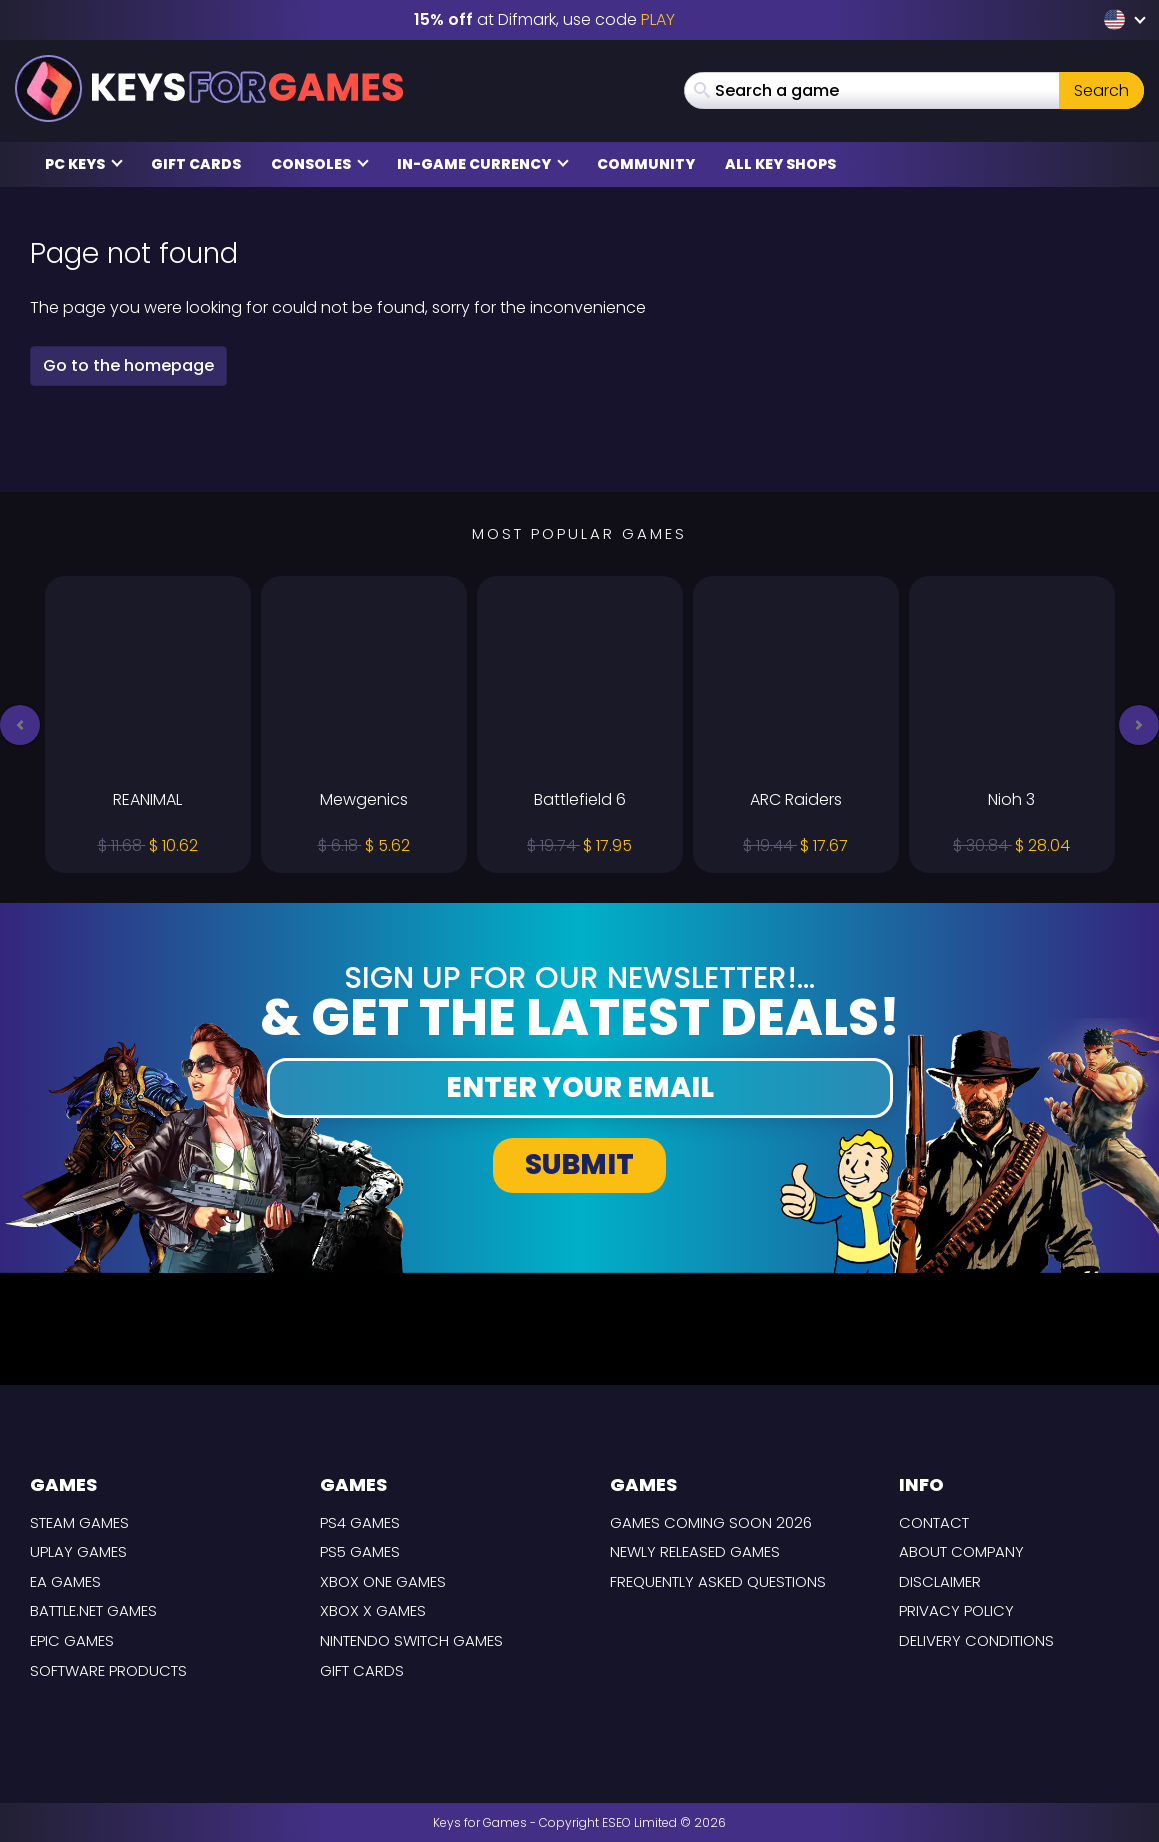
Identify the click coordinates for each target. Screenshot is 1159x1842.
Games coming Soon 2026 (711, 1522)
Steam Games (79, 1522)
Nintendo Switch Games (411, 1640)
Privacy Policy (956, 1610)
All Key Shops (780, 164)
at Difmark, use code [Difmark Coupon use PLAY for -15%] (544, 19)
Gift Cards (196, 164)
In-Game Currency (483, 164)
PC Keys (84, 164)
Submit (579, 1164)
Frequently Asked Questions (718, 1581)
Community (646, 164)
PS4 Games (360, 1522)
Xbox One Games (383, 1581)
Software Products (108, 1670)
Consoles (320, 164)
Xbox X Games (373, 1610)
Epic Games (72, 1640)
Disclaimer (940, 1581)
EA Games (65, 1581)
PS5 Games (360, 1551)
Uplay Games (78, 1551)
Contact (934, 1522)
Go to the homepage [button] (128, 365)
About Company (961, 1551)
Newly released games (695, 1551)
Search (1101, 90)
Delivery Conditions (976, 1640)
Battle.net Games (93, 1610)
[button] (20, 725)
